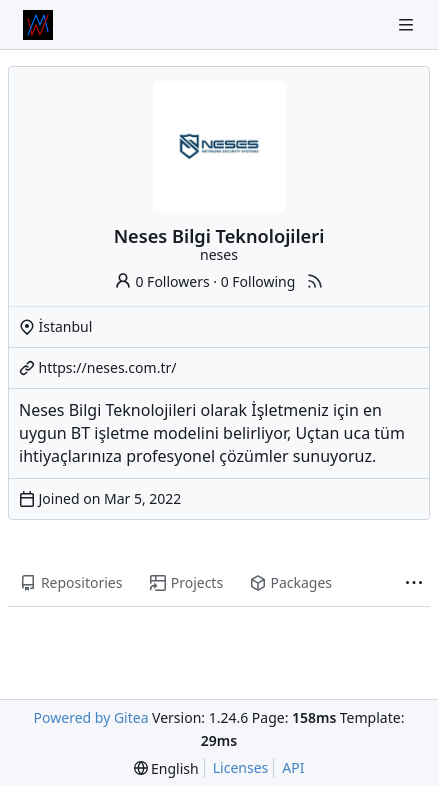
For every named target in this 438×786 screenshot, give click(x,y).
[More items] (414, 584)
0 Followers (162, 281)
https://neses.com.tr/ (108, 367)
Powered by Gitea (91, 717)
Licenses (241, 767)
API (293, 767)
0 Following (258, 281)
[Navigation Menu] (408, 24)
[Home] (38, 25)
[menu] (166, 768)
